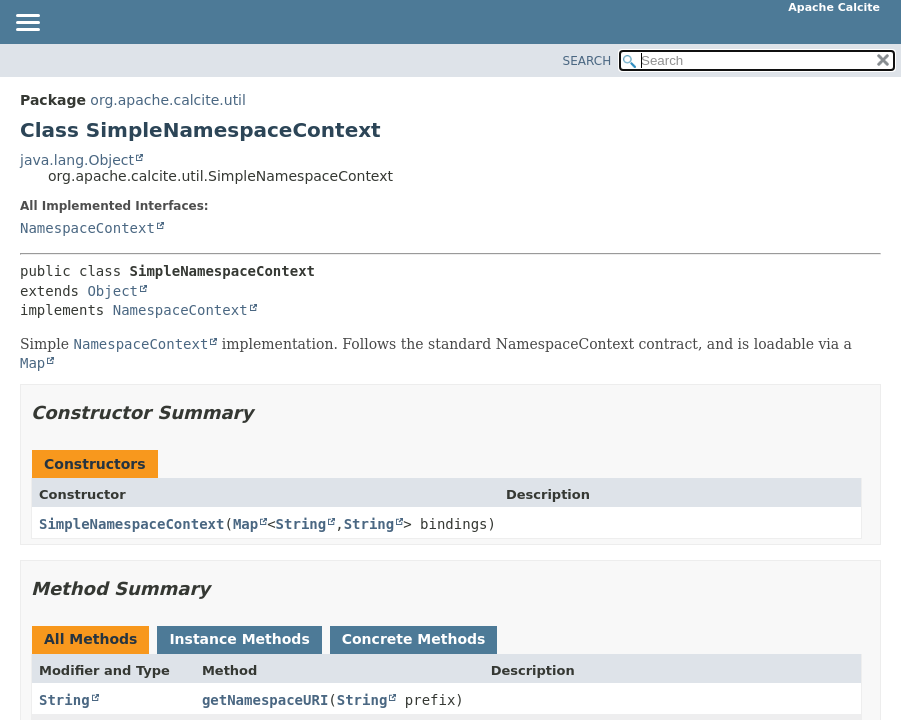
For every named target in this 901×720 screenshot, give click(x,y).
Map (245, 524)
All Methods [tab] (90, 639)
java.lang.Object (77, 160)
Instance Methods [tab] (239, 639)
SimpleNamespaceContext (131, 524)
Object (112, 291)
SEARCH (587, 61)
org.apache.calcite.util (168, 100)
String (301, 524)
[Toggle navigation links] (27, 24)
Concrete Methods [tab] (414, 639)
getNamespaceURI (265, 700)
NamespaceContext (87, 228)
